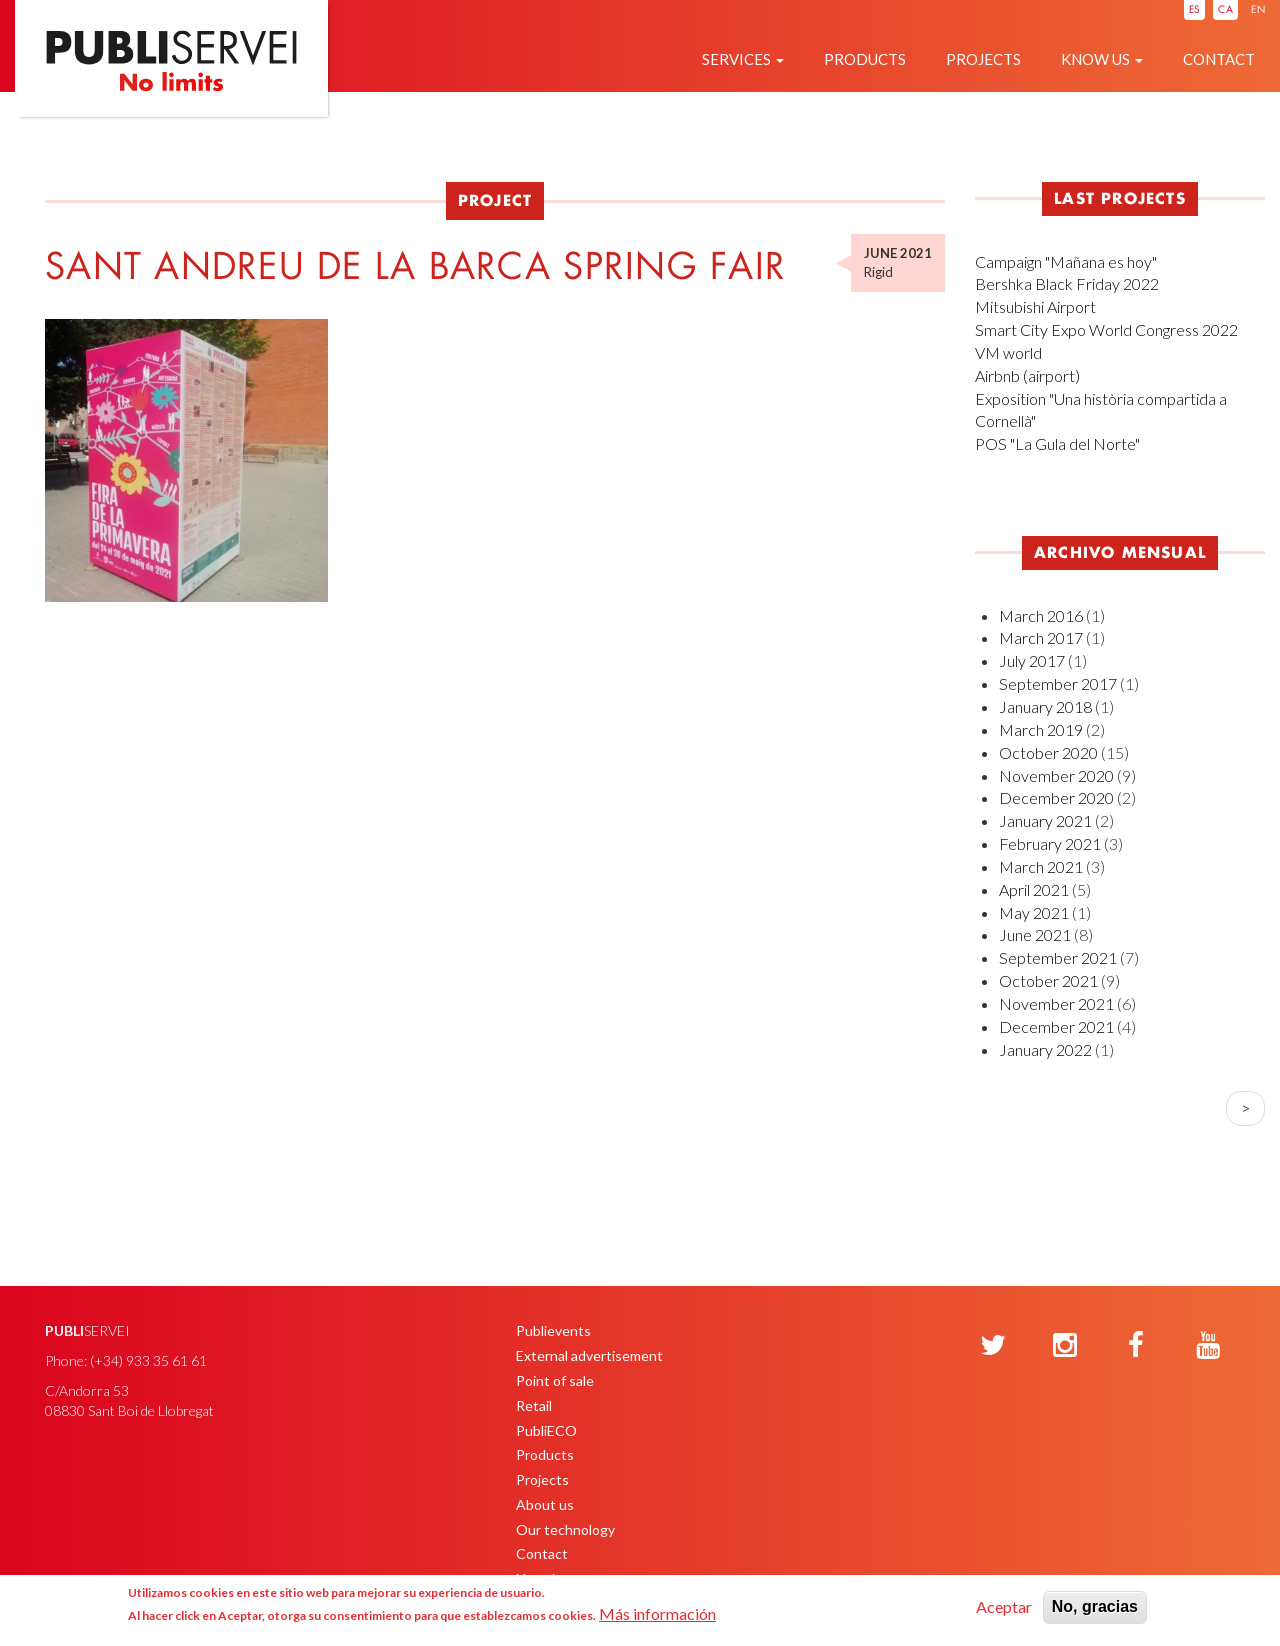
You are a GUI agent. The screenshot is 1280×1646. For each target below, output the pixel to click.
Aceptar (1004, 1606)
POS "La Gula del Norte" (1057, 443)
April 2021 (1034, 889)
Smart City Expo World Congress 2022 (1106, 329)
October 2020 (1048, 752)
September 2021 (1058, 957)
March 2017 (1041, 637)
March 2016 (1041, 615)
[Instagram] (1065, 1346)
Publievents (553, 1330)
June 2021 (1035, 934)
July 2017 (1032, 660)
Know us (1102, 59)
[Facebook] (1136, 1346)
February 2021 (1050, 843)
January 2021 (1045, 820)
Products (865, 59)
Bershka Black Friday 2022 (1067, 283)
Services (743, 59)
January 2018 (1045, 706)
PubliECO (546, 1430)
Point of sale (555, 1380)
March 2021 (1041, 866)
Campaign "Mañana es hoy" (1066, 261)
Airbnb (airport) (1027, 375)
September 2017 (1058, 683)
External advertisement (589, 1355)
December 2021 (1056, 1026)
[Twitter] (993, 1346)
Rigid (878, 272)
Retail (534, 1405)
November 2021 (1056, 1003)
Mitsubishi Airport (1035, 306)
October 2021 (1048, 980)
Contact (1219, 59)
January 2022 (1045, 1049)
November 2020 (1056, 775)
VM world (1008, 352)
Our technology (565, 1529)
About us (545, 1504)
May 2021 (1034, 912)
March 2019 (1041, 729)
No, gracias (1095, 1606)
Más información (657, 1613)
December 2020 (1056, 797)
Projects (983, 59)
